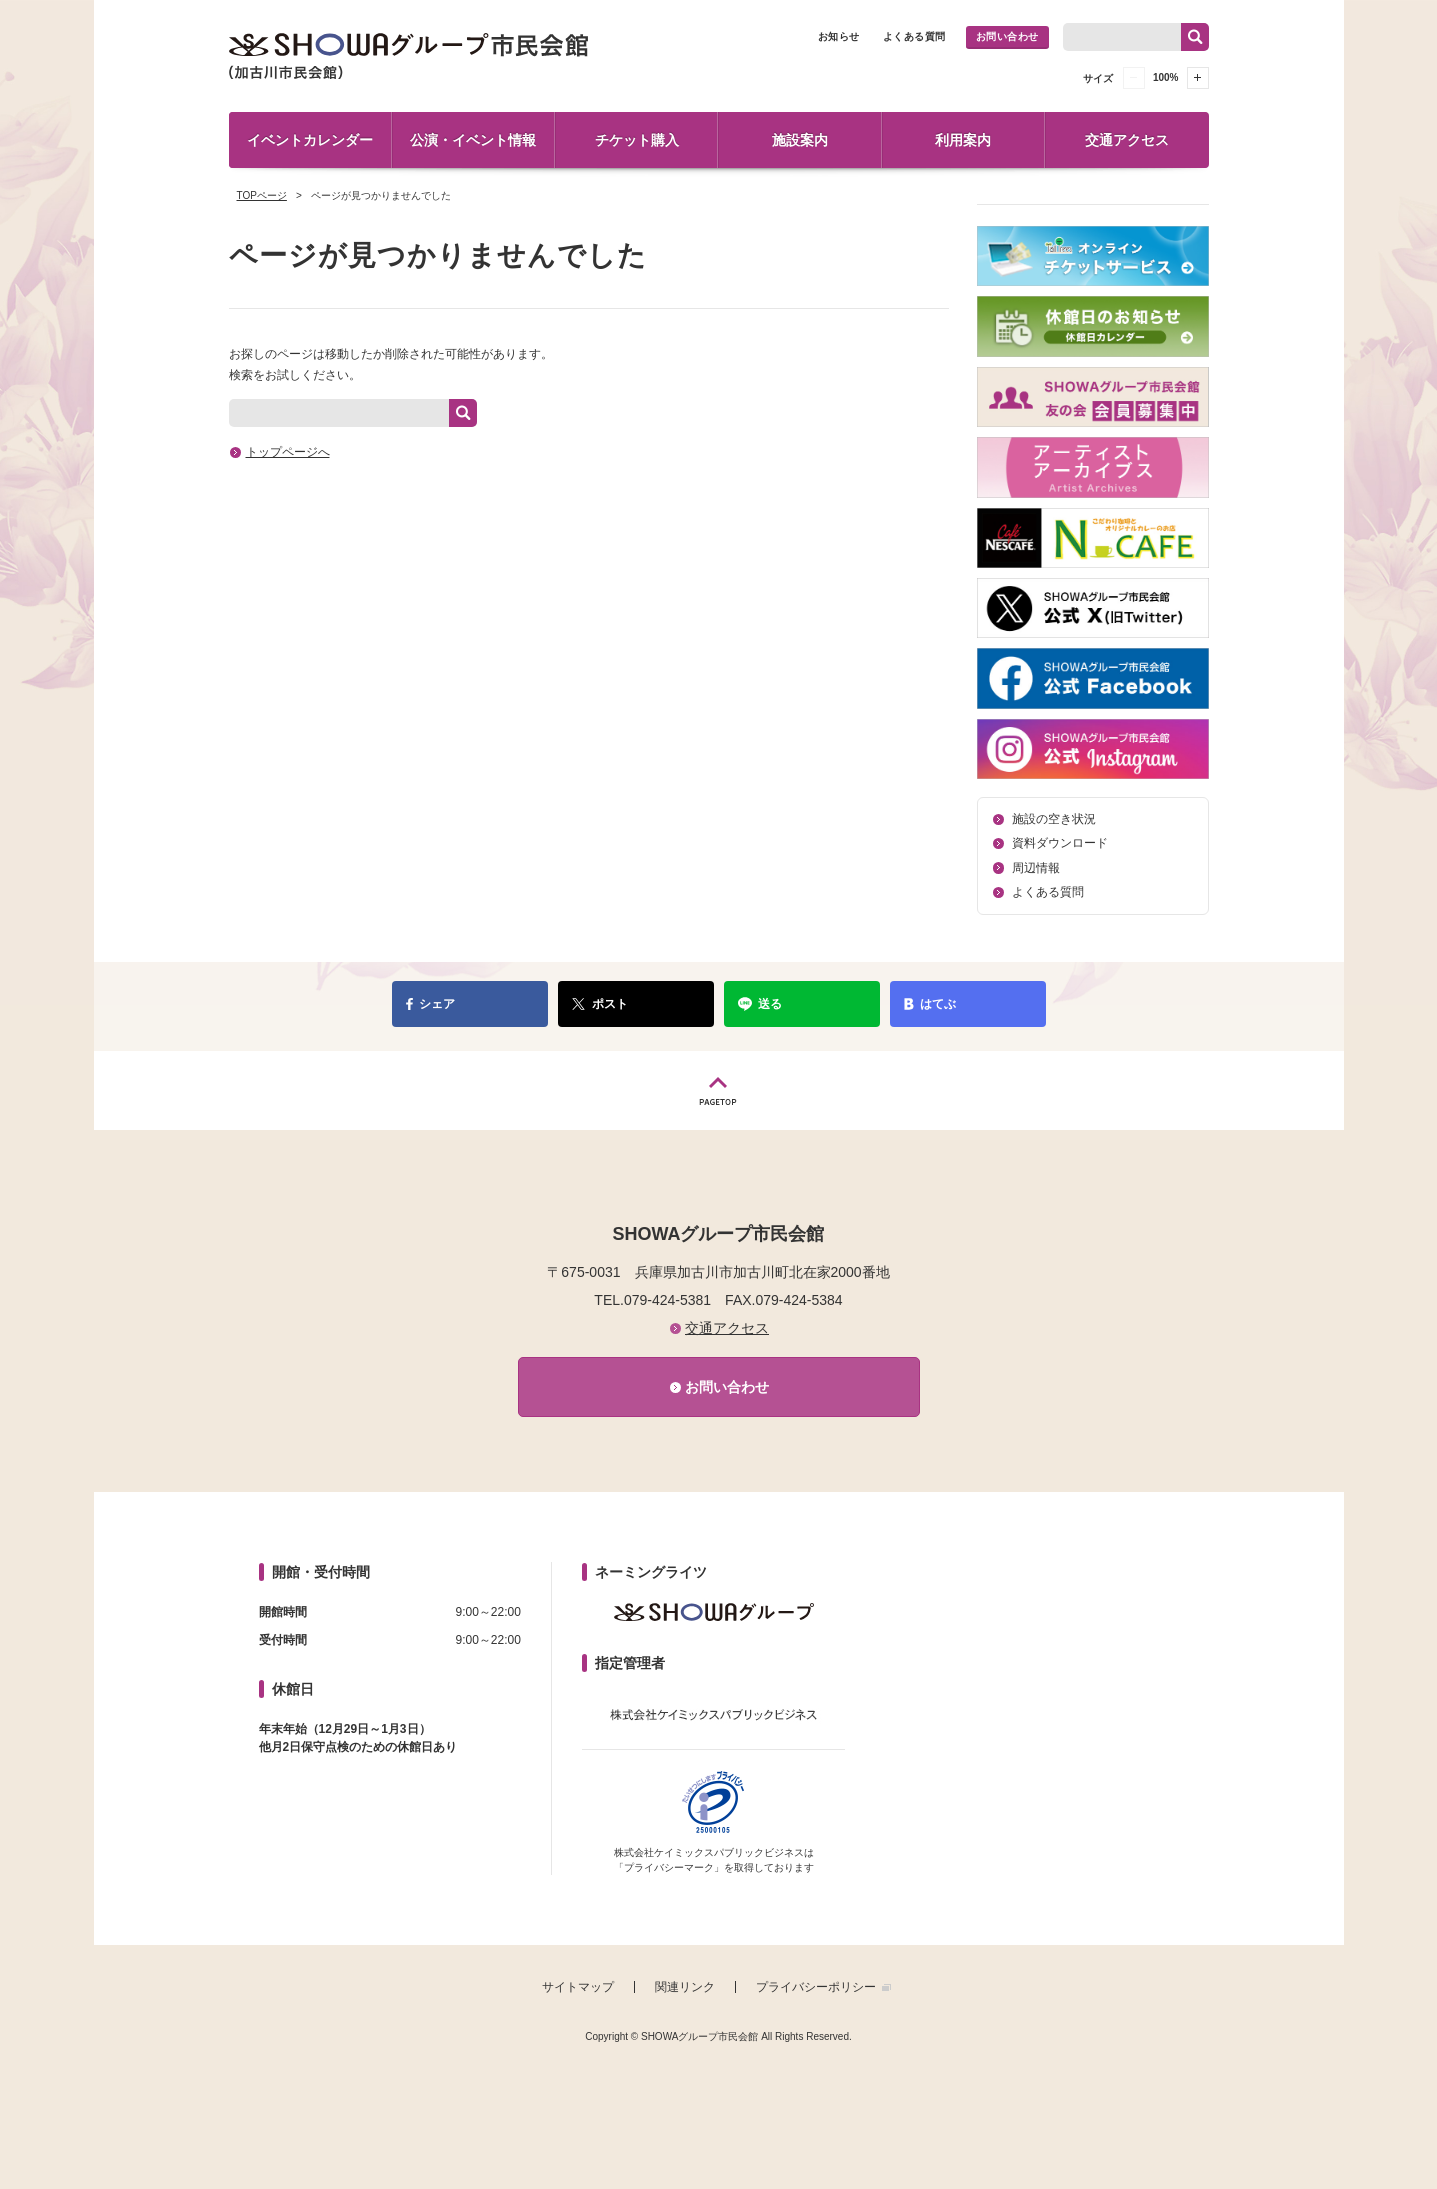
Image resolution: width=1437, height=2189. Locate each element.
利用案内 (963, 140)
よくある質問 (914, 36)
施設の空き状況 (1054, 819)
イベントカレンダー (310, 140)
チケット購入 (637, 140)
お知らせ (839, 36)
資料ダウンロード (1060, 843)
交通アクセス (1127, 140)
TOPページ (262, 195)
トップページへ (288, 452)
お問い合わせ (1007, 36)
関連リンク (685, 1987)
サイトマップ (578, 1987)
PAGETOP (719, 1090)
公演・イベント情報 (473, 140)
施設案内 (800, 140)
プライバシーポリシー (816, 1987)
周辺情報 (1036, 868)
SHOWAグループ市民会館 (409, 56)
